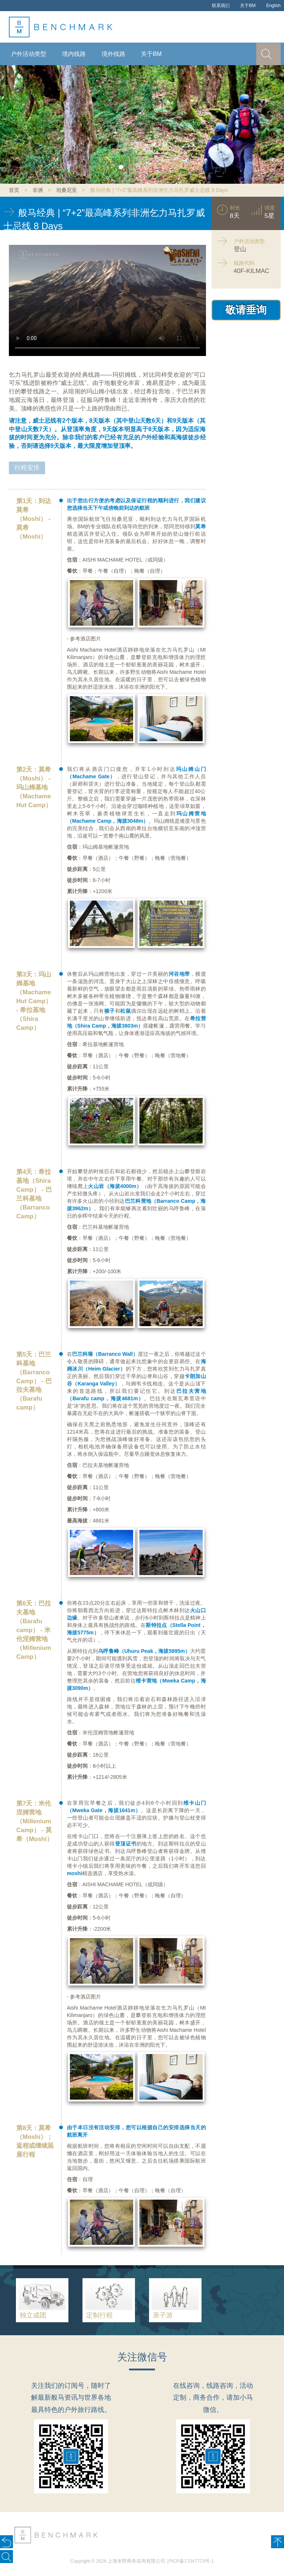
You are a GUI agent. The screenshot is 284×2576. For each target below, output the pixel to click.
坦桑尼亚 (66, 190)
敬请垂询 (246, 310)
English (273, 5)
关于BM (248, 5)
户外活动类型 (28, 54)
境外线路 (113, 54)
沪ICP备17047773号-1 (190, 2561)
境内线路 (74, 54)
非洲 (38, 190)
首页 (14, 190)
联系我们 (221, 5)
